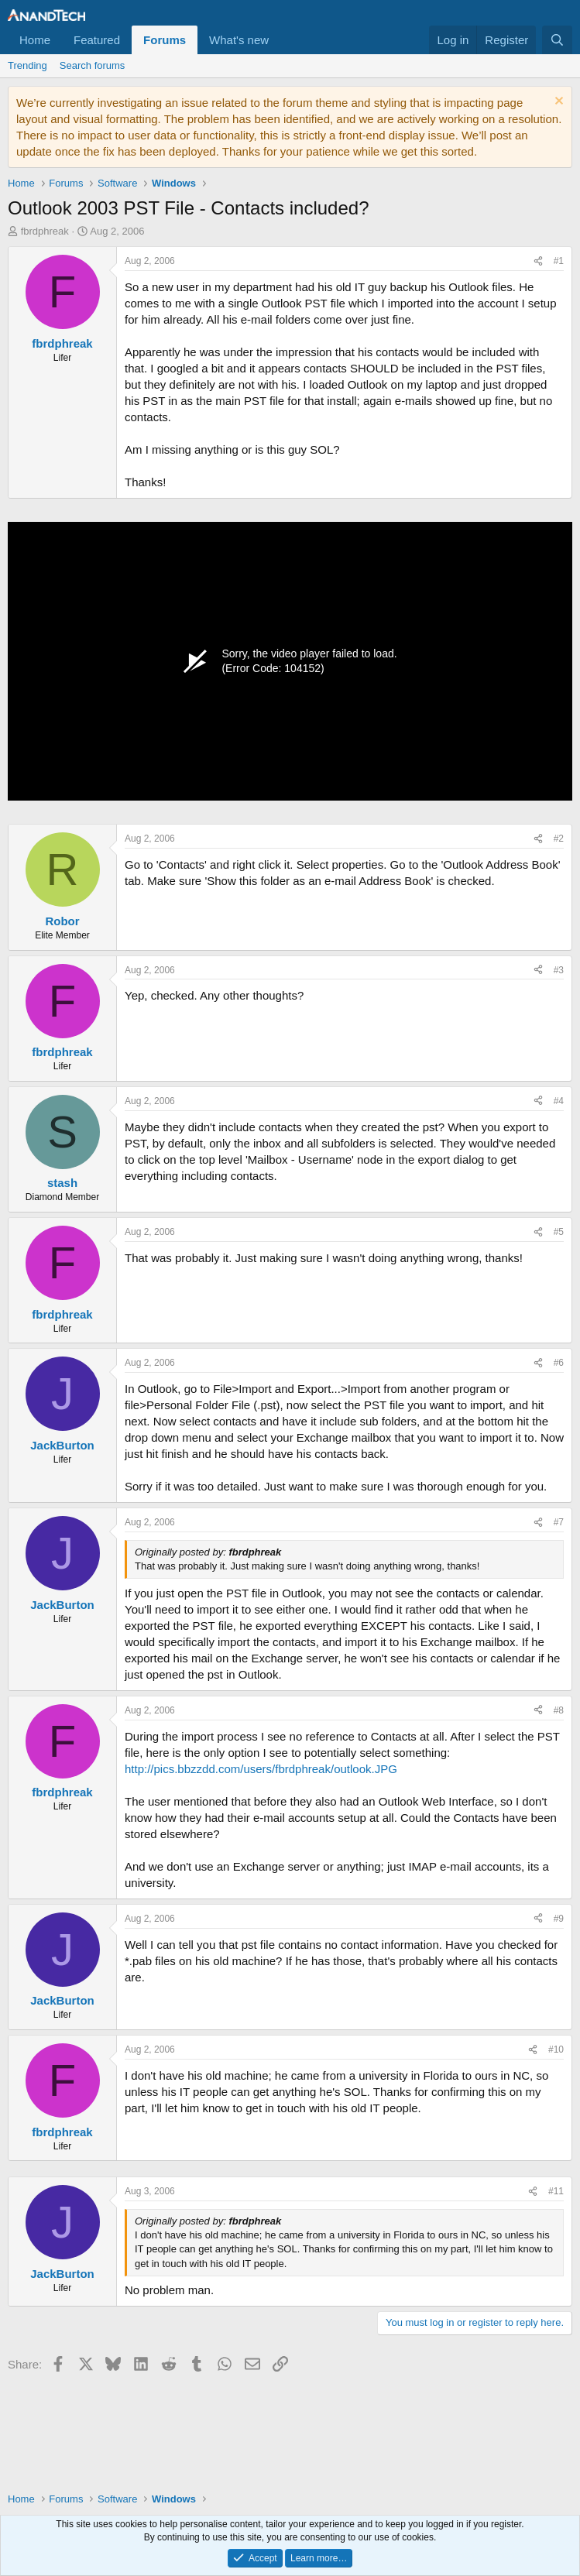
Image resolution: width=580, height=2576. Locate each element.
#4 (559, 1101)
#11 (556, 2191)
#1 (559, 261)
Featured (97, 39)
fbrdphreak (45, 231)
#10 (556, 2049)
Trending (27, 65)
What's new (239, 39)
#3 (559, 970)
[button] (281, 40)
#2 (559, 838)
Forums (164, 39)
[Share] (538, 261)
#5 (559, 1231)
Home (34, 39)
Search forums (92, 65)
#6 (559, 1362)
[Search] (557, 40)
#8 (559, 1710)
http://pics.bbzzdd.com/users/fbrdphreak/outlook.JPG (261, 1768)
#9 (559, 1918)
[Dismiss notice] (557, 102)
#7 (559, 1522)
